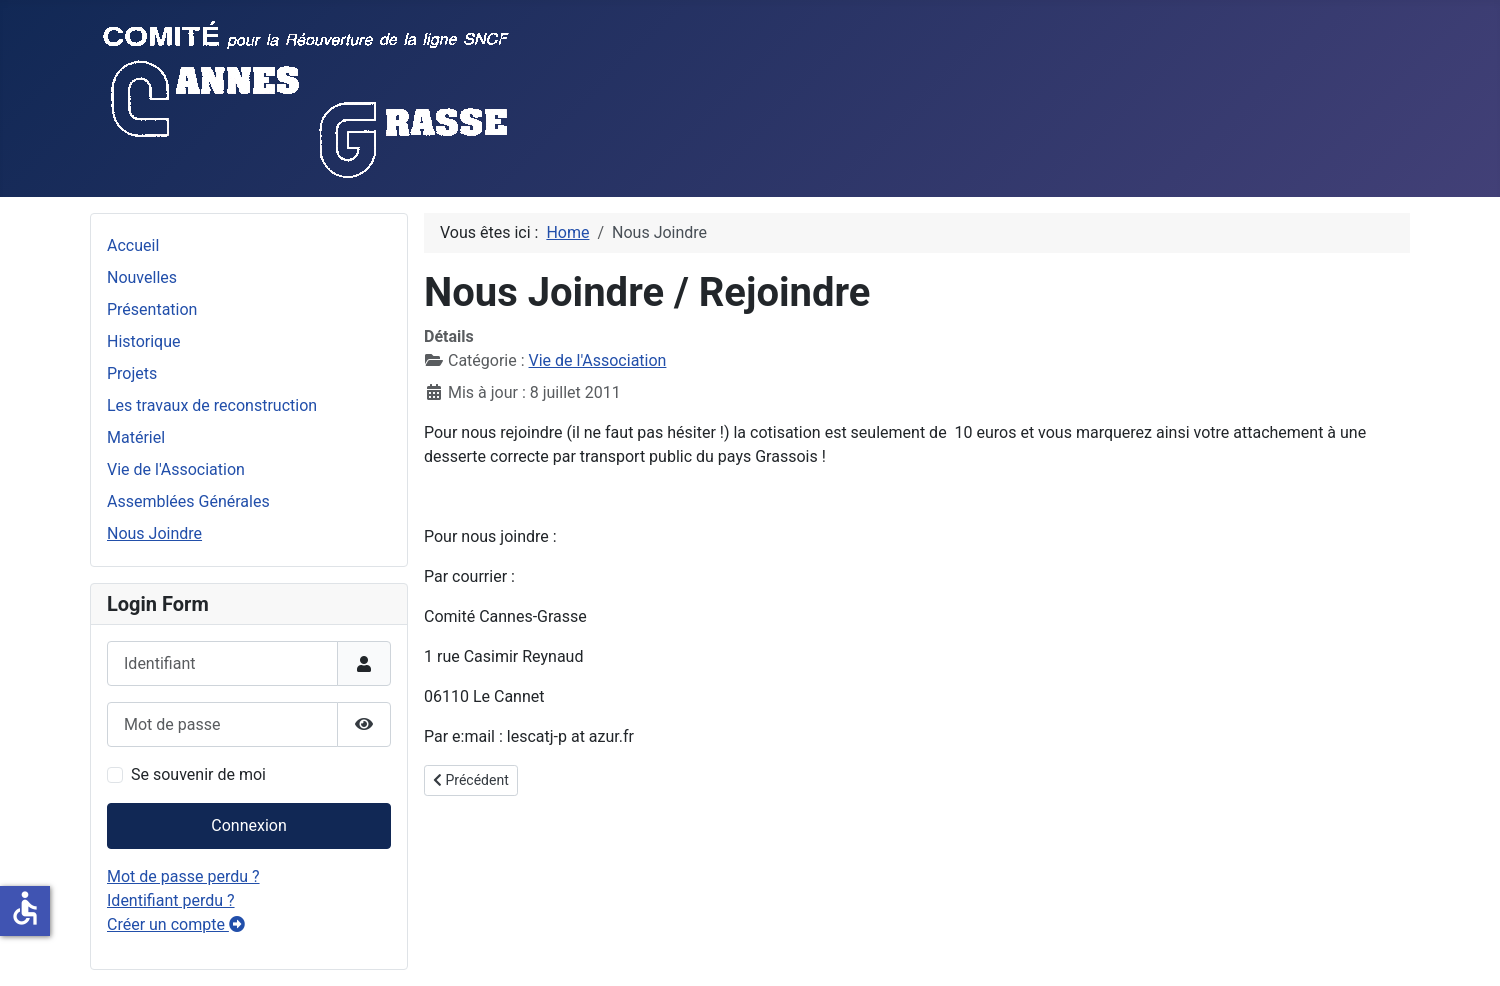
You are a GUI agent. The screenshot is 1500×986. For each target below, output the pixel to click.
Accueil (133, 245)
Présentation (152, 309)
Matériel (136, 437)
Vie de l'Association (176, 469)
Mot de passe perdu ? (183, 876)
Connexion (248, 825)
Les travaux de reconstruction (212, 405)
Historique (143, 341)
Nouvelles (142, 277)
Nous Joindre (154, 533)
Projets (132, 373)
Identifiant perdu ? (171, 900)
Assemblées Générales (188, 501)
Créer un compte (176, 924)
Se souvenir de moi (198, 774)
